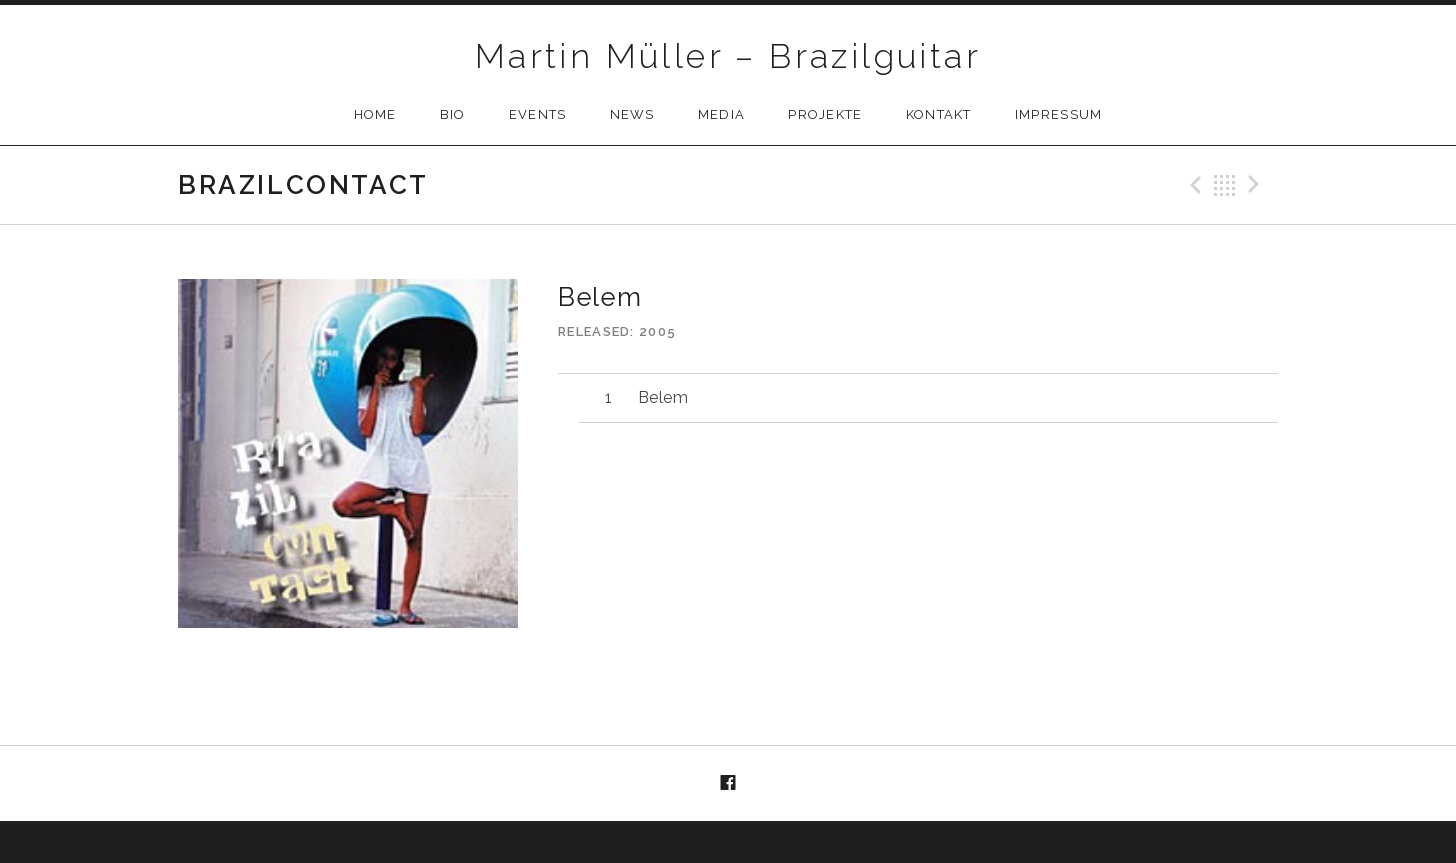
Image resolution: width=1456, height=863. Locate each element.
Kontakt (939, 114)
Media (722, 114)
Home (375, 114)
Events (538, 114)
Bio (453, 114)
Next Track (1257, 185)
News (632, 114)
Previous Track (1193, 185)
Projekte (825, 114)
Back (1225, 185)
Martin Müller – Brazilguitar (728, 56)
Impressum (1059, 114)
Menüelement (728, 784)
